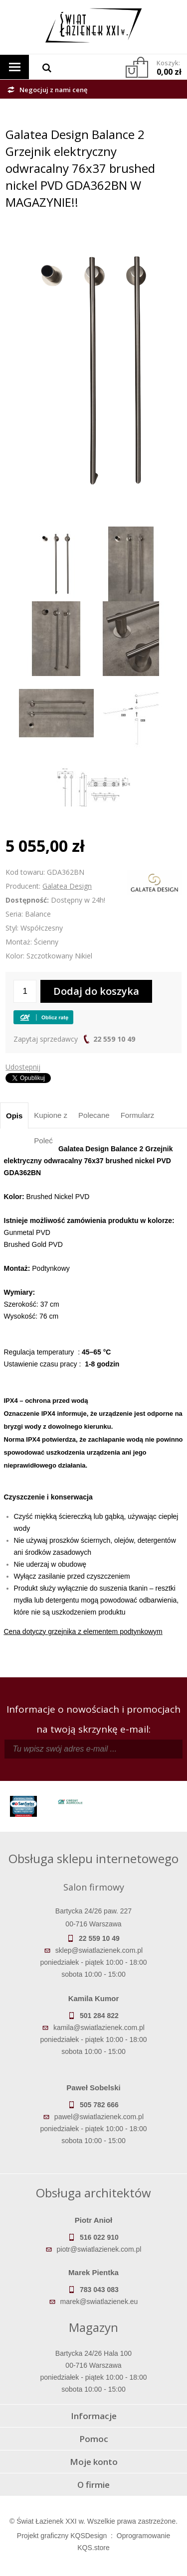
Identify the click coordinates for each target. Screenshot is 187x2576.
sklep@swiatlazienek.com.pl (99, 1950)
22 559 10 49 (114, 1039)
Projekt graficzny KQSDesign (62, 2536)
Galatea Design (67, 886)
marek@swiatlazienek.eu (99, 2301)
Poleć (43, 1140)
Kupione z (50, 1115)
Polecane (94, 1115)
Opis (14, 1115)
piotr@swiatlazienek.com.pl (99, 2249)
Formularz (138, 1115)
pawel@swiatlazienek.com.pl (99, 2117)
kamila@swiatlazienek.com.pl (99, 2028)
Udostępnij (22, 1067)
